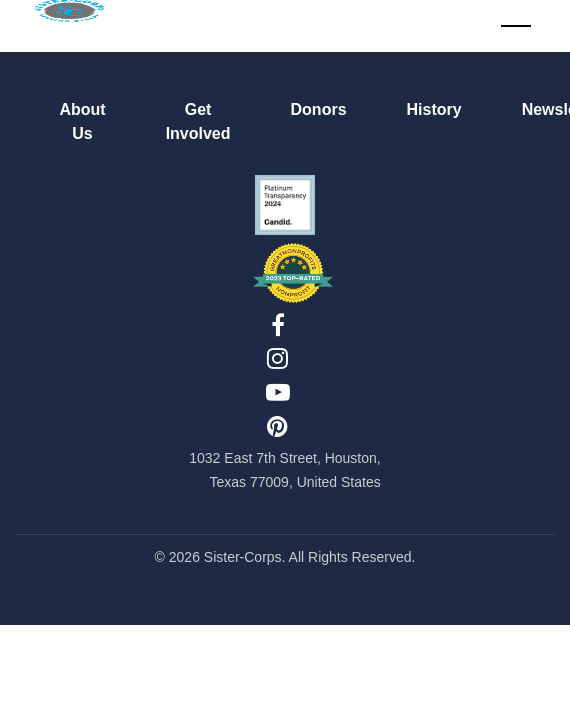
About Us (82, 121)
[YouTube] (278, 391)
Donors (319, 109)
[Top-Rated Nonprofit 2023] (293, 273)
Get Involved (198, 121)
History (434, 109)
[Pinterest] (277, 425)
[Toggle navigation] (516, 26)
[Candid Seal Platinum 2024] (285, 205)
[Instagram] (277, 358)
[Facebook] (278, 324)
